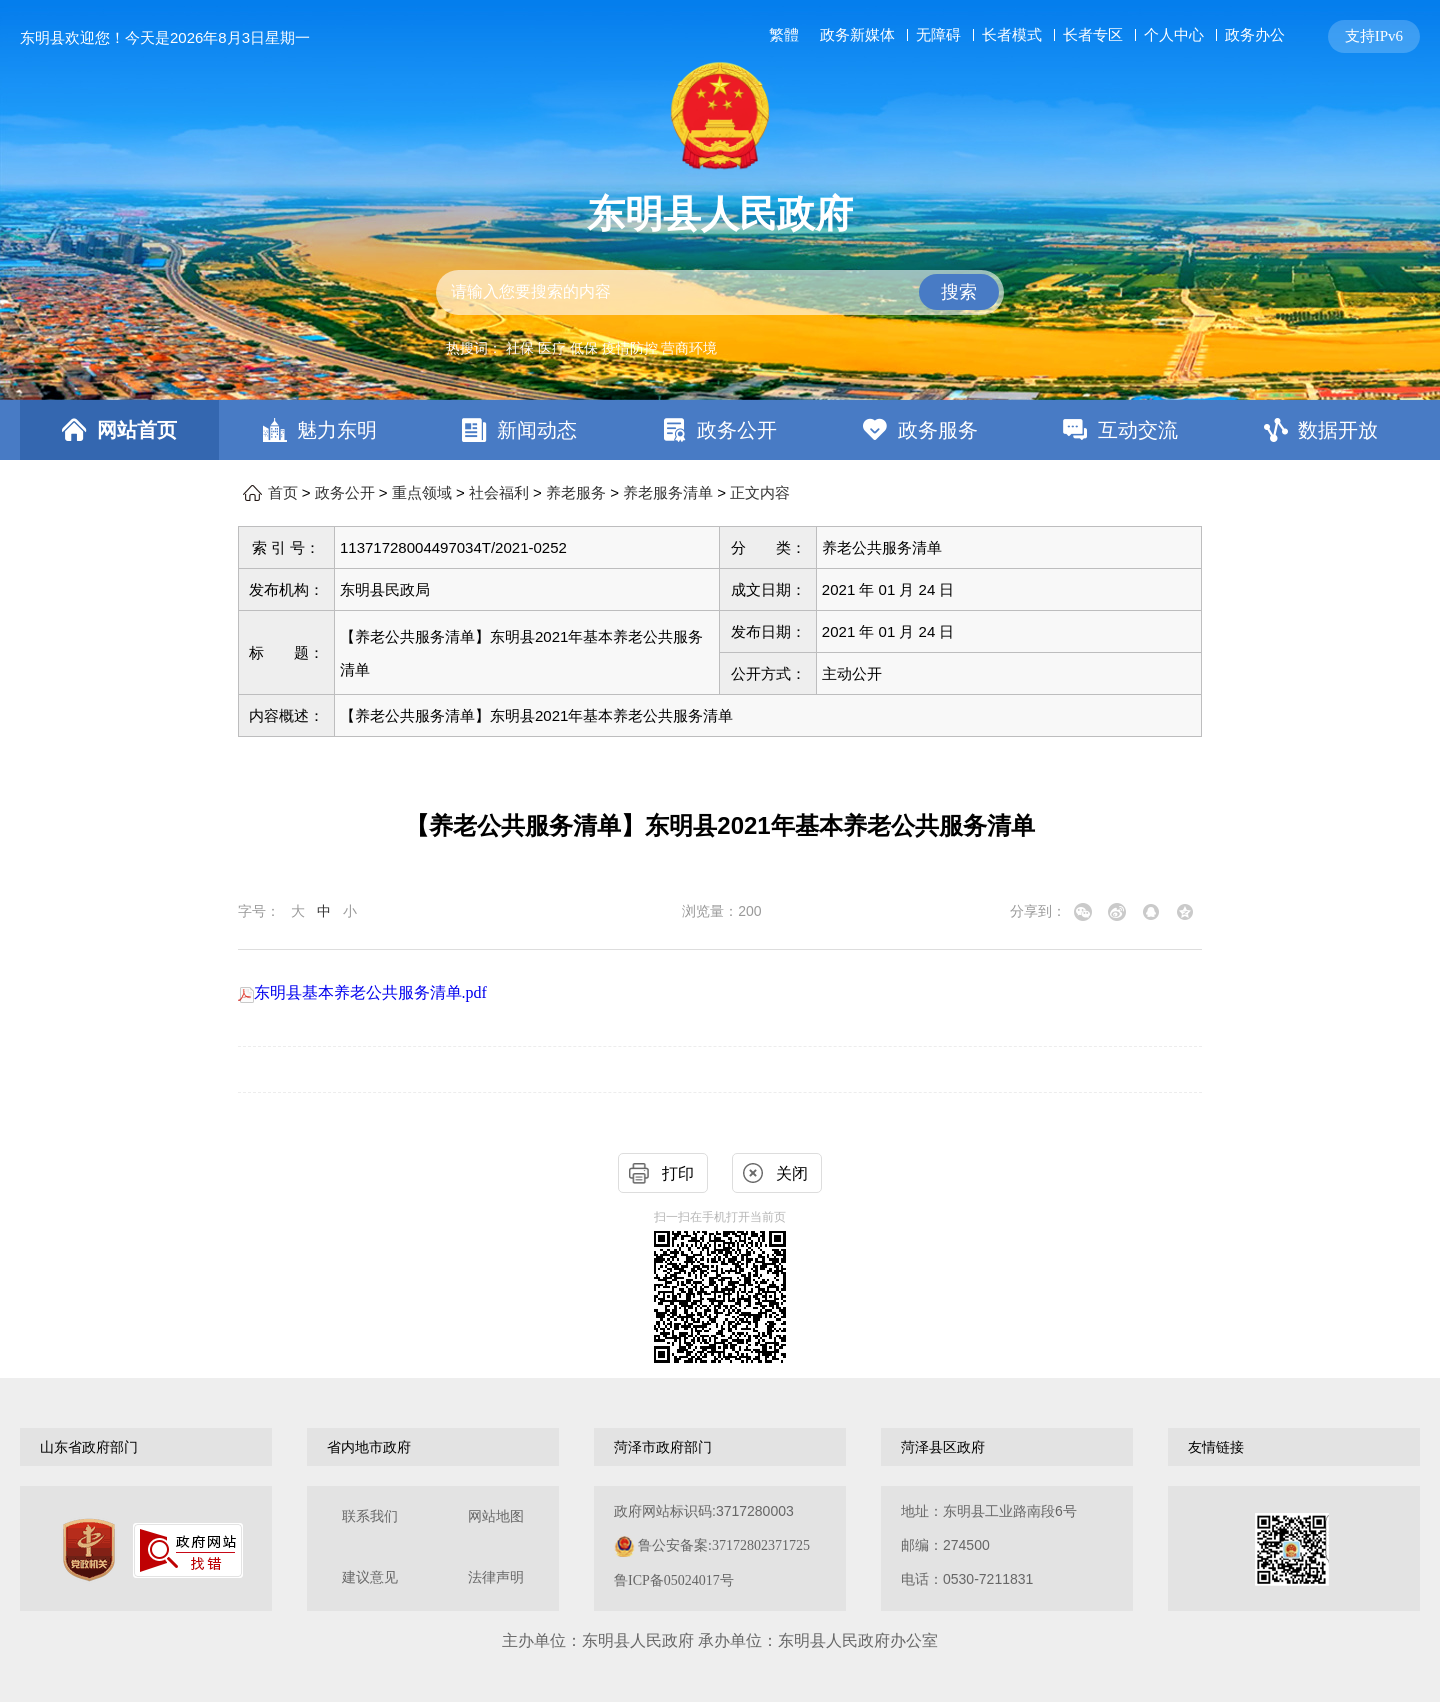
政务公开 (737, 430)
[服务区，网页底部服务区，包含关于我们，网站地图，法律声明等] (720, 1548)
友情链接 (1216, 1447)
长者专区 (1093, 34)
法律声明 (496, 1577)
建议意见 (370, 1577)
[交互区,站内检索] (720, 292)
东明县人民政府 (720, 214)
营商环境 (689, 348)
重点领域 (422, 493)
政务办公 (1255, 34)
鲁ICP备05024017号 (674, 1580)
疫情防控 (630, 348)
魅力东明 (337, 430)
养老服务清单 (668, 493)
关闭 (792, 1173)
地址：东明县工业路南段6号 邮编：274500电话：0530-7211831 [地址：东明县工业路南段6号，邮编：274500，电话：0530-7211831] (989, 1545)
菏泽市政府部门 (663, 1447)
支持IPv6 (1374, 36)
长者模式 (1012, 34)
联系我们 (370, 1516)
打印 (678, 1173)
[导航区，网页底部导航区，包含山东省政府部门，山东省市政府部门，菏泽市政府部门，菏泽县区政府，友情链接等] (720, 1447)
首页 (283, 493)
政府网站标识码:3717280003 (712, 1545)
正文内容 (760, 493)
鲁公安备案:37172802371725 (724, 1545)
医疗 (552, 348)
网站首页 (137, 430)
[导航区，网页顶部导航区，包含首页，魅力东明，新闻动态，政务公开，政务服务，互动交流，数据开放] (720, 430)
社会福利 (499, 493)
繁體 (784, 35)
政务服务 (938, 430)
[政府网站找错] (188, 1550)
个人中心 (1174, 34)
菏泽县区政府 (943, 1447)
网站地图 (496, 1516)
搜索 (959, 292)
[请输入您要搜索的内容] (720, 292)
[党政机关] (89, 1550)
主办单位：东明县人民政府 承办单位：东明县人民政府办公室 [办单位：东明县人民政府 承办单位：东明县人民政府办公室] (720, 1640)
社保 (520, 348)
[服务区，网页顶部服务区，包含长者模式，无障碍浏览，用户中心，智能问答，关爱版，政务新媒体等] (1090, 36)
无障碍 (938, 35)
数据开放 (1338, 430)
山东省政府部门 (89, 1447)
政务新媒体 (857, 35)
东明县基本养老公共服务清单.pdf (362, 992)
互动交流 (1138, 430)
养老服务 (576, 493)
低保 (584, 348)
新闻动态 (537, 430)
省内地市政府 (369, 1447)
